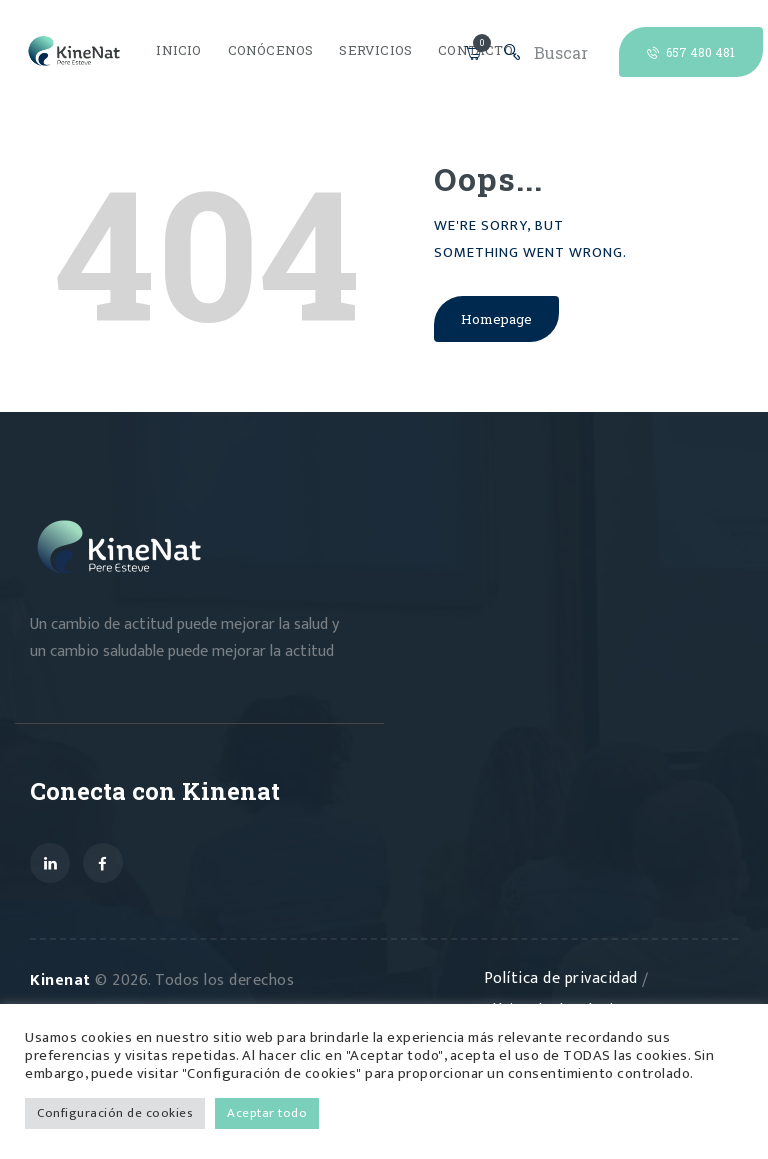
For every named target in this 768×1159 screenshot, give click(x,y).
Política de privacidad (563, 981)
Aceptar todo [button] (267, 1113)
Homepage (497, 321)
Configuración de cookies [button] (115, 1113)
